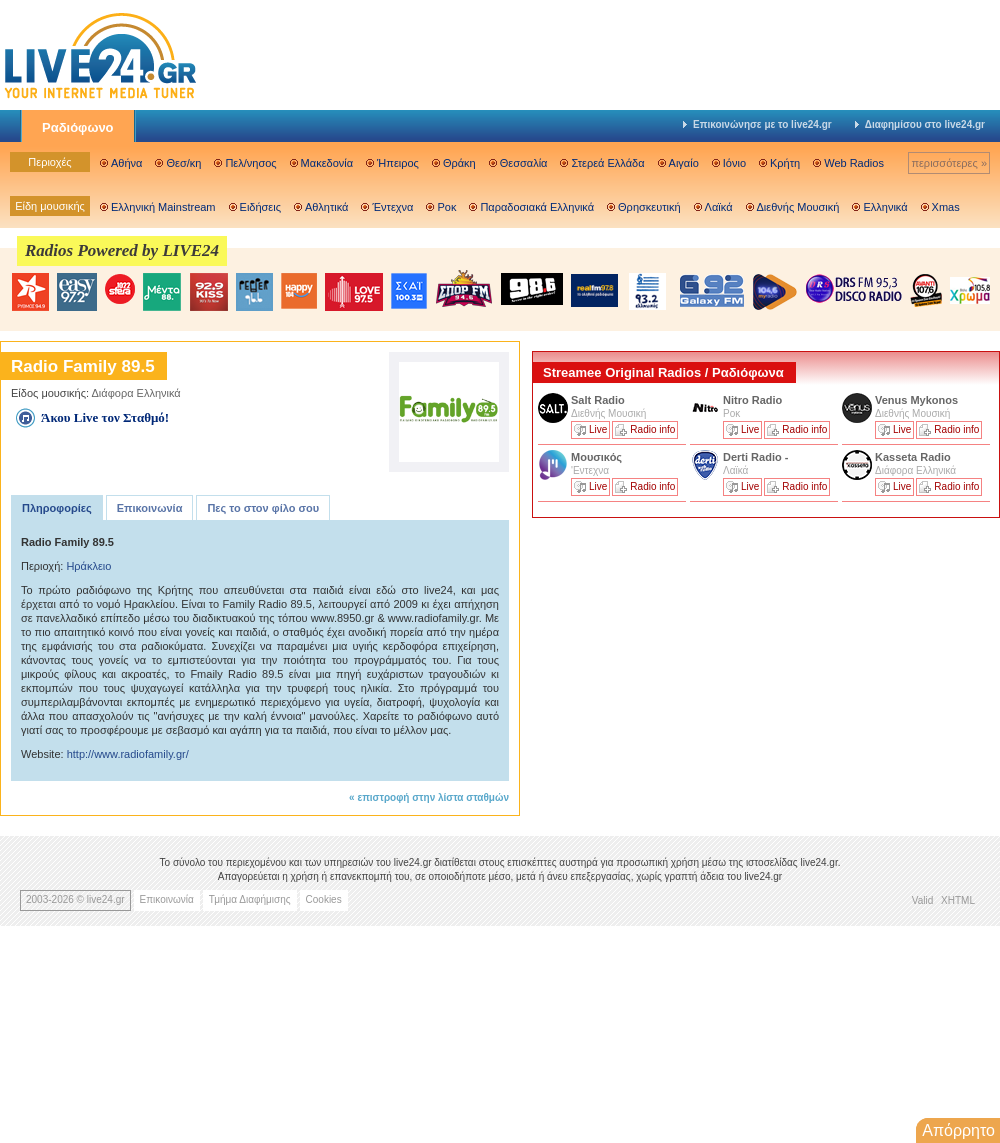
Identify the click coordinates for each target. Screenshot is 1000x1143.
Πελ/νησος (250, 163)
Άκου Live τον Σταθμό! (105, 417)
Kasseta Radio (914, 457)
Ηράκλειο (88, 566)
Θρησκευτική (649, 207)
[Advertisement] (682, 663)
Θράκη (459, 163)
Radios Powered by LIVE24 (122, 250)
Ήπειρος (398, 163)
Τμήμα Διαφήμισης (250, 899)
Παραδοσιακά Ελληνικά (537, 207)
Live (598, 429)
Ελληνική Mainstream (163, 207)
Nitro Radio (752, 400)
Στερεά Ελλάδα (607, 163)
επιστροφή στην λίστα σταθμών (433, 797)
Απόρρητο (958, 1130)
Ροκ (446, 207)
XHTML (958, 900)
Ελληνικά (885, 207)
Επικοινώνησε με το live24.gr (757, 124)
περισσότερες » (949, 163)
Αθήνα (126, 163)
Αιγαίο (684, 163)
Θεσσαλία (524, 163)
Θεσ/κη (183, 163)
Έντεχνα (392, 207)
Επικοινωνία (150, 508)
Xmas (946, 207)
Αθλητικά (326, 207)
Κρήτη (785, 163)
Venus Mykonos (918, 400)
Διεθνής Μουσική (798, 207)
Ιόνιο (734, 163)
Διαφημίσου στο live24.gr (920, 124)
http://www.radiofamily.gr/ (128, 754)
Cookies (324, 899)
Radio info (652, 429)
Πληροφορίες (57, 508)
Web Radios (854, 163)
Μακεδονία (327, 163)
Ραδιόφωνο (78, 127)
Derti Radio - (755, 457)
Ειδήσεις (260, 207)
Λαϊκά (719, 207)
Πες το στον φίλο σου (263, 508)
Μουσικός (596, 457)
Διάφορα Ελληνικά (136, 393)
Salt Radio (599, 400)
